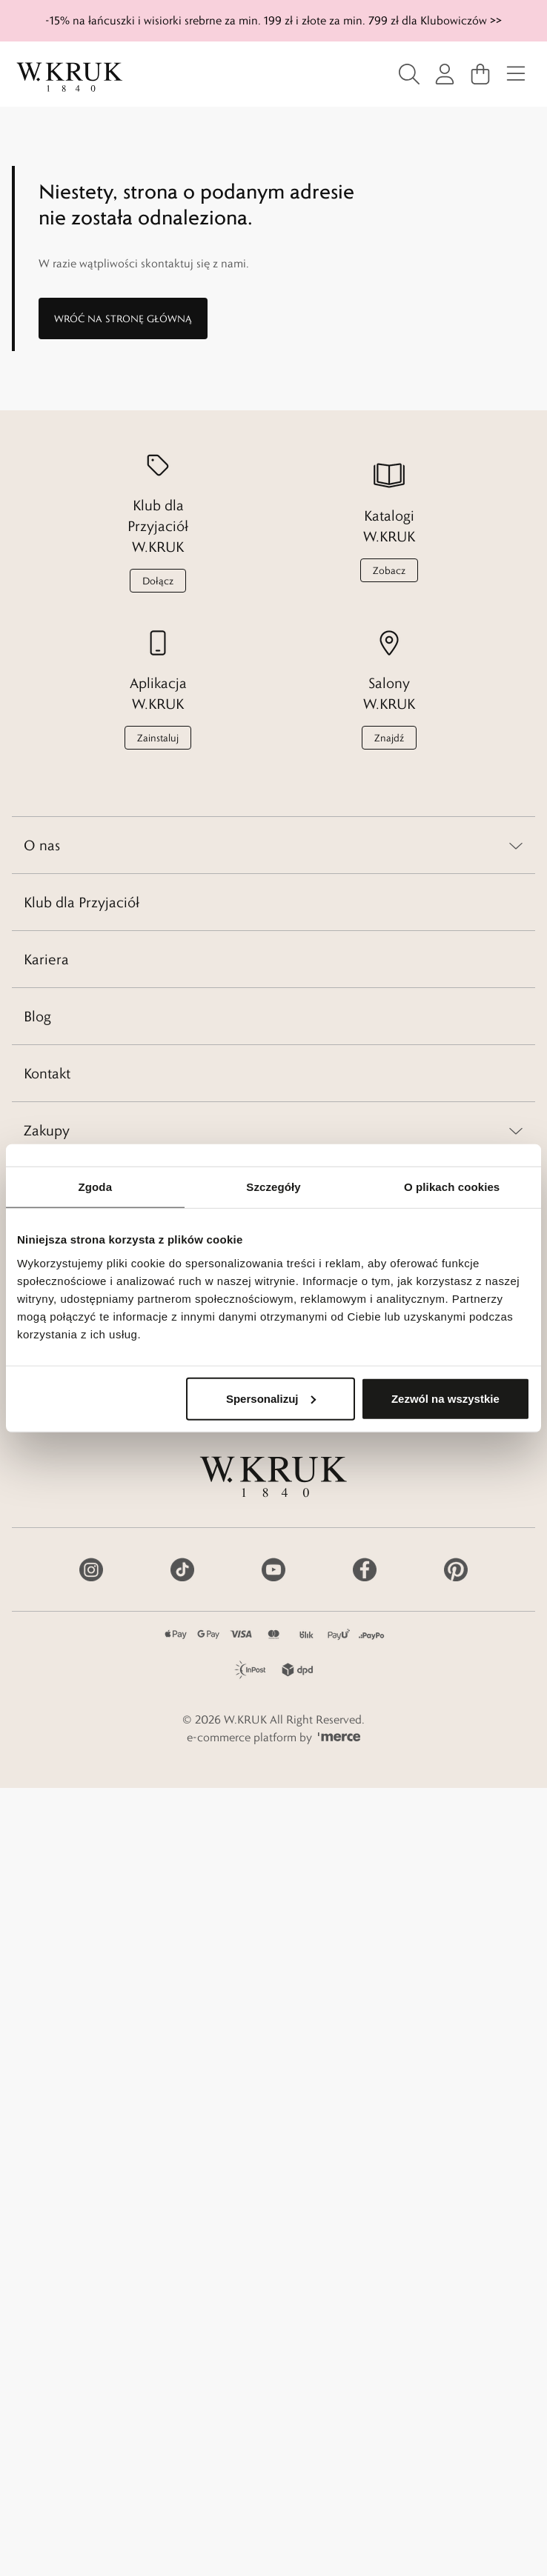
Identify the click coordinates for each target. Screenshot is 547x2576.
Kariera (46, 959)
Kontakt (47, 1073)
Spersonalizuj (271, 1398)
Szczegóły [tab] (273, 1187)
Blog (37, 1016)
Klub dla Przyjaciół (81, 902)
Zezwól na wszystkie (445, 1398)
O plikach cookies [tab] (452, 1187)
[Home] (69, 77)
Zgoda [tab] (96, 1187)
